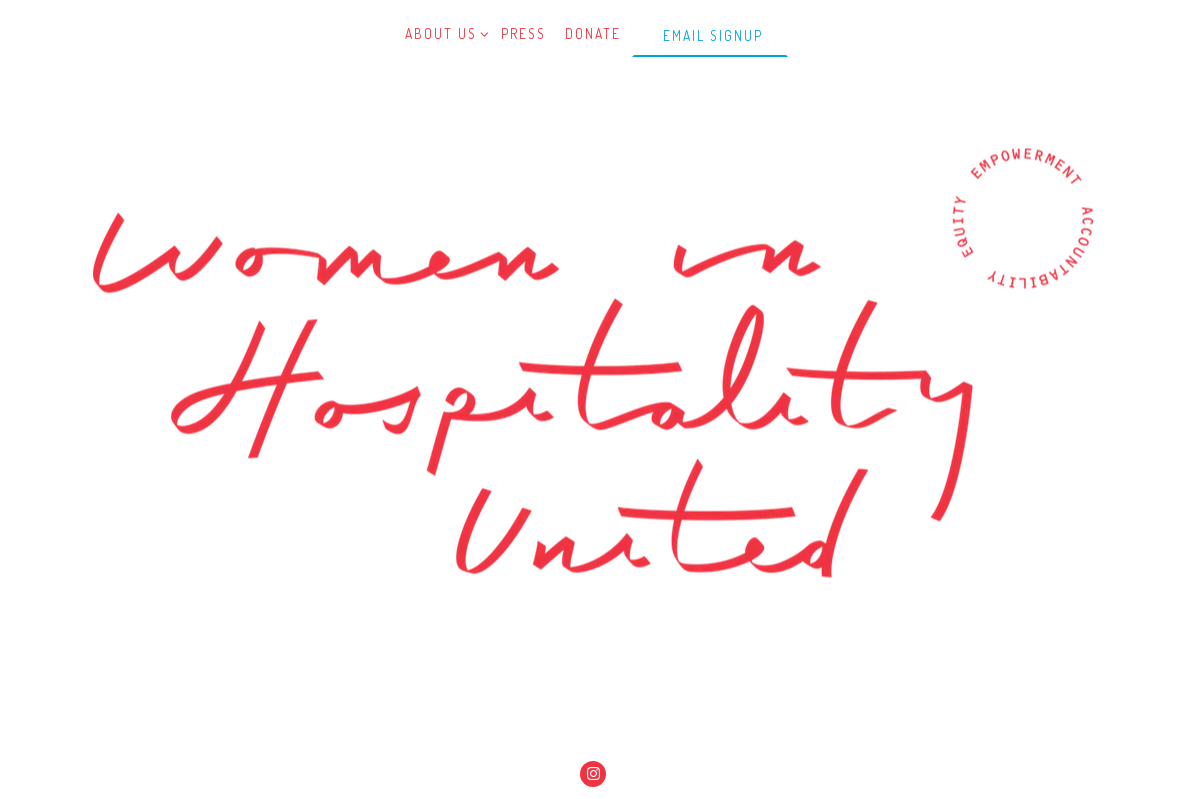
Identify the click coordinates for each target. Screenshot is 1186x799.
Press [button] (523, 33)
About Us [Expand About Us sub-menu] (444, 32)
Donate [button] (593, 33)
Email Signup (713, 35)
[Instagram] (593, 774)
